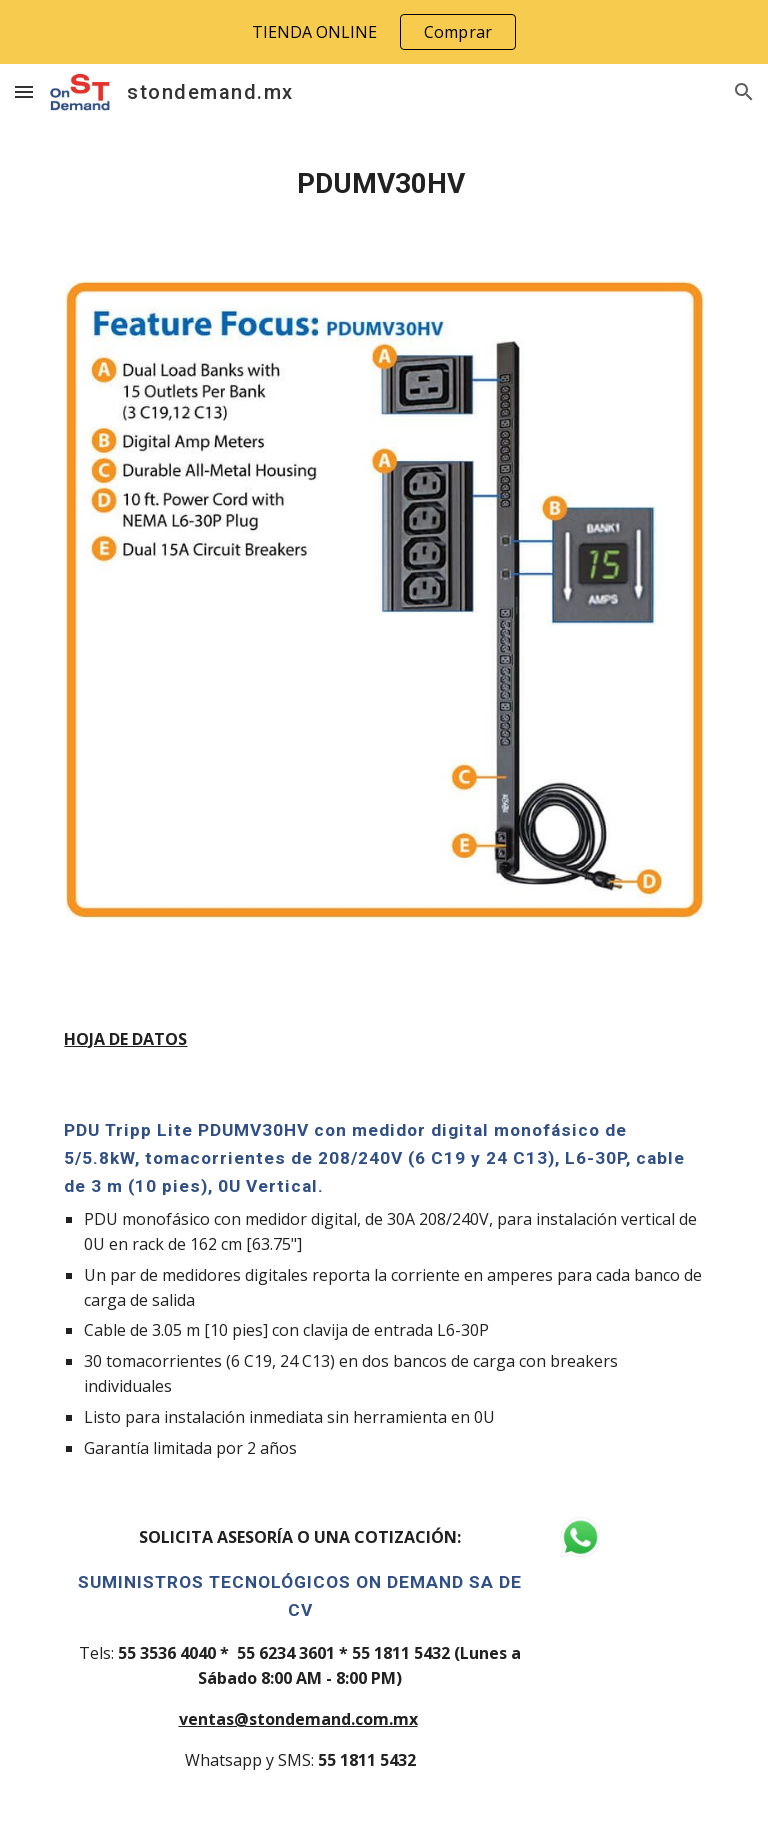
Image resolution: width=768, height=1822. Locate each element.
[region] (384, 32)
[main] (383, 184)
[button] (24, 91)
